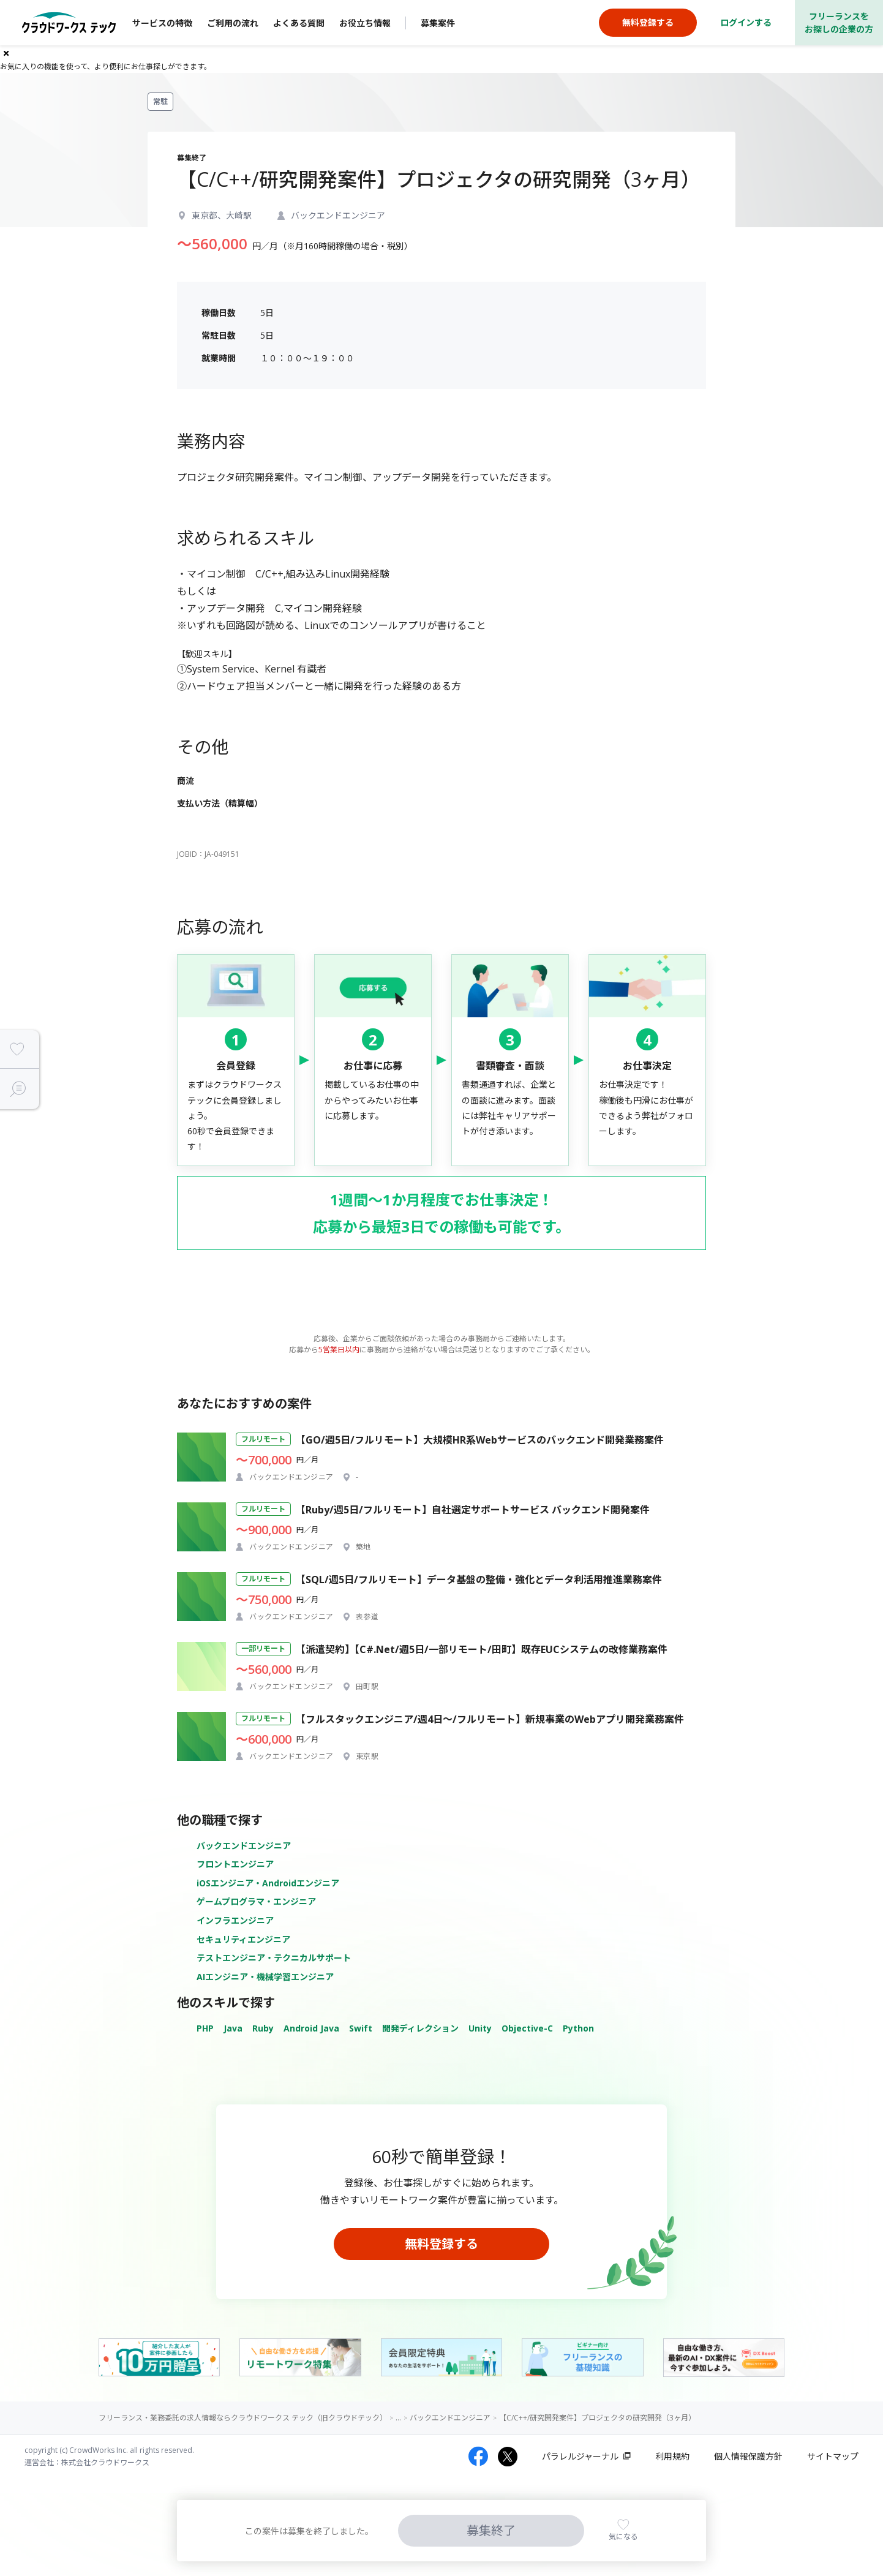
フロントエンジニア (235, 1864)
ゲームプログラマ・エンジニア (256, 1901)
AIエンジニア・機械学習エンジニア (265, 1977)
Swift (360, 2028)
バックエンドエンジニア (244, 1845)
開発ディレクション (420, 2028)
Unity (480, 2028)
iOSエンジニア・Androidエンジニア (268, 1883)
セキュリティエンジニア (243, 1939)
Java (233, 2028)
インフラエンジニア (235, 1920)
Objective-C (527, 2028)
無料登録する (441, 2243)
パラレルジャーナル (580, 2456)
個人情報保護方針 (748, 2456)
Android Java (311, 2028)
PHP (205, 2028)
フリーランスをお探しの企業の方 (839, 22)
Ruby (263, 2028)
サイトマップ (833, 2456)
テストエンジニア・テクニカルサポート (274, 1958)
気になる (623, 2536)
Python (578, 2028)
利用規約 (672, 2456)
